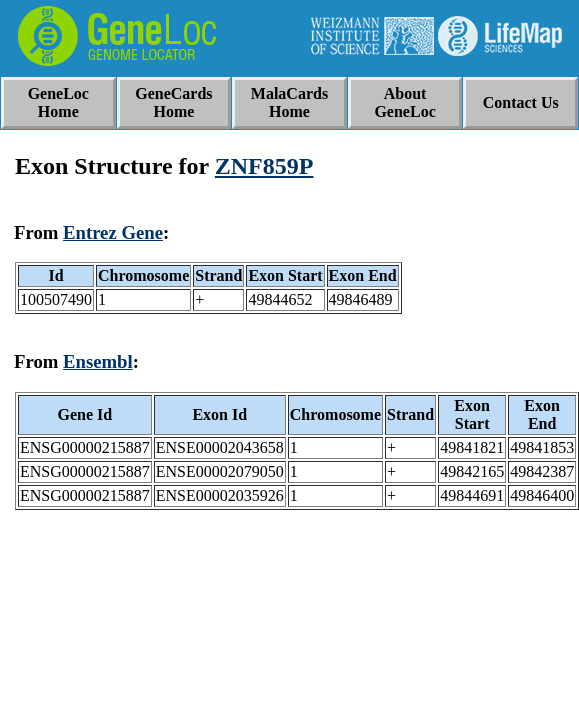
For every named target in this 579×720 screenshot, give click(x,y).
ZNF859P (264, 166)
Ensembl (98, 361)
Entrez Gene (113, 232)
